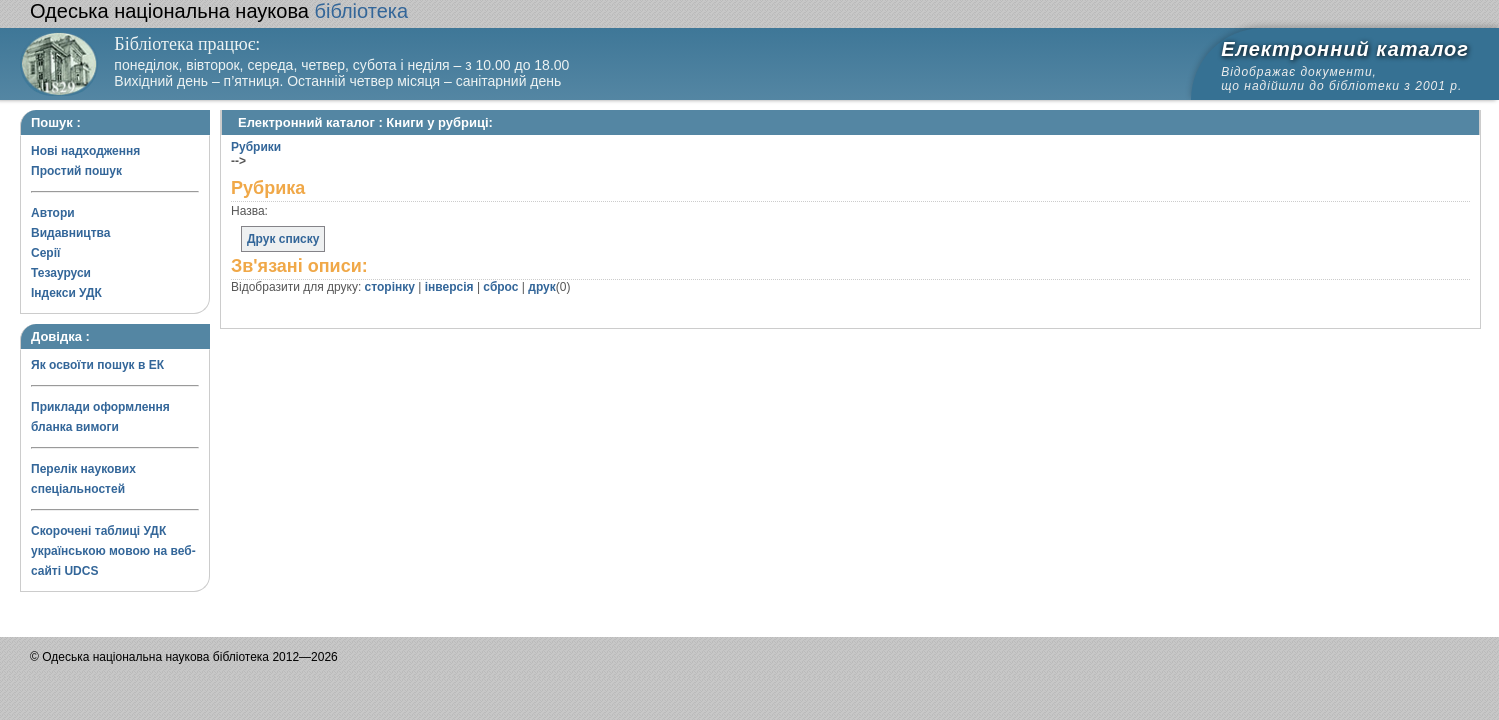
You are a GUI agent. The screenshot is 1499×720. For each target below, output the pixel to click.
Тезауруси (61, 273)
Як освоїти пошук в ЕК (97, 365)
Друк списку (283, 239)
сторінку (390, 287)
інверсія (449, 287)
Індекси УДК (66, 293)
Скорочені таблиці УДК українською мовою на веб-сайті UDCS (113, 551)
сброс (500, 287)
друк (541, 287)
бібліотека (219, 11)
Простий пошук (76, 171)
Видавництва (70, 233)
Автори (53, 213)
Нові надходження (85, 151)
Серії (45, 253)
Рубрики (256, 147)
